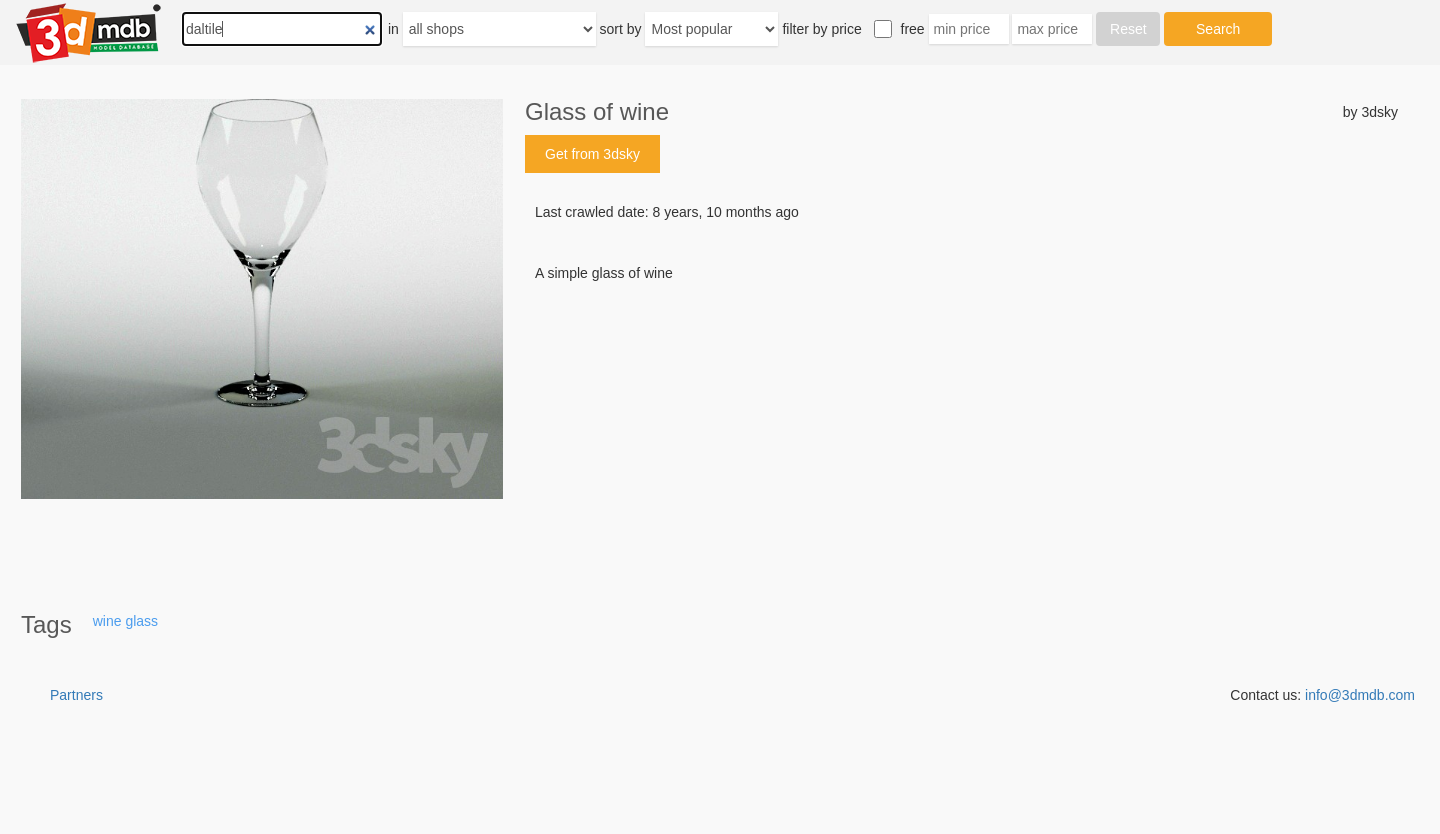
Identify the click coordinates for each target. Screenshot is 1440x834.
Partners (76, 695)
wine (107, 621)
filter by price (821, 29)
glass (141, 621)
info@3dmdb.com (1360, 695)
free (913, 29)
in (393, 29)
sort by (621, 29)
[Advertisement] (961, 435)
